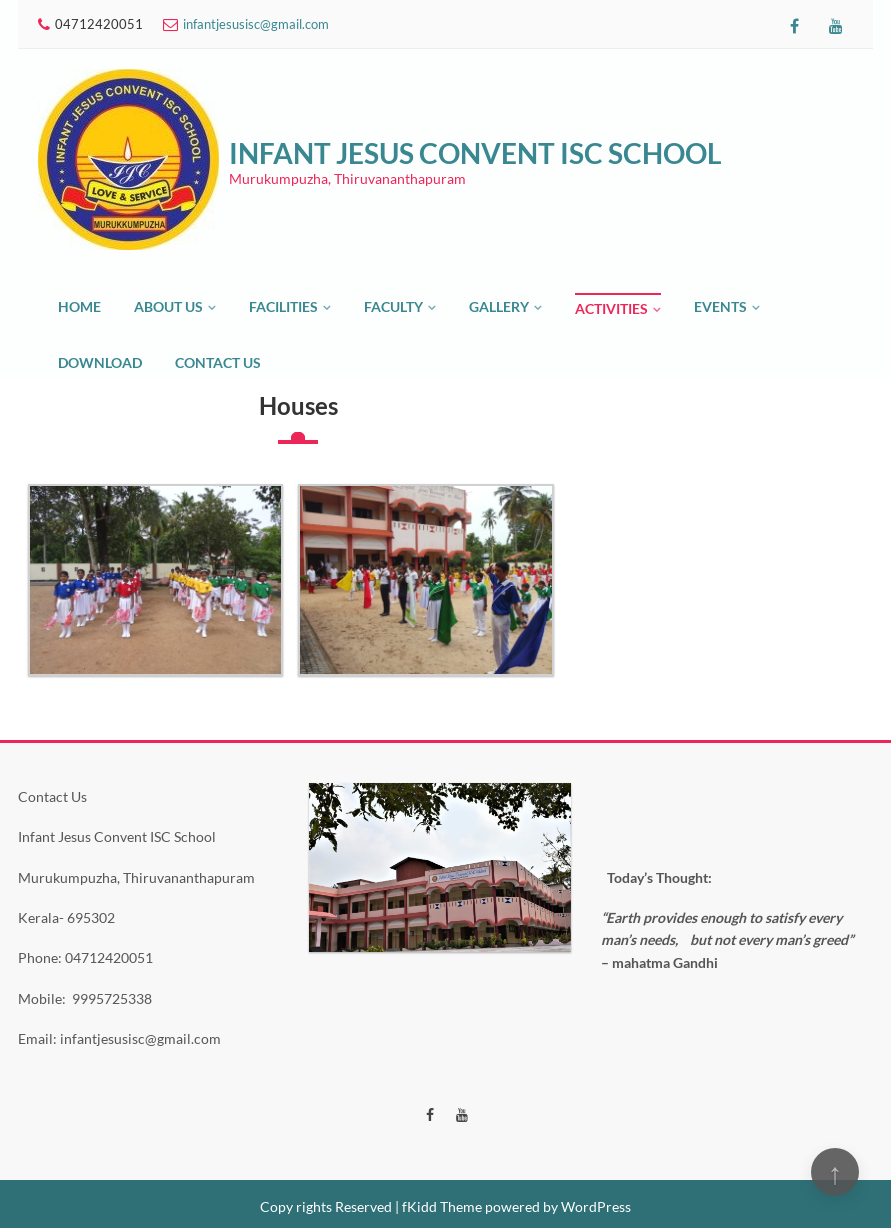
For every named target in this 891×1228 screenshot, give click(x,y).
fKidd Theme (442, 1206)
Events (720, 306)
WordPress (596, 1206)
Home (79, 306)
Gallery (499, 306)
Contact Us (218, 362)
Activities (611, 308)
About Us (168, 306)
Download (100, 362)
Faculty (393, 306)
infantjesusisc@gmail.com (256, 24)
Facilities (283, 306)
